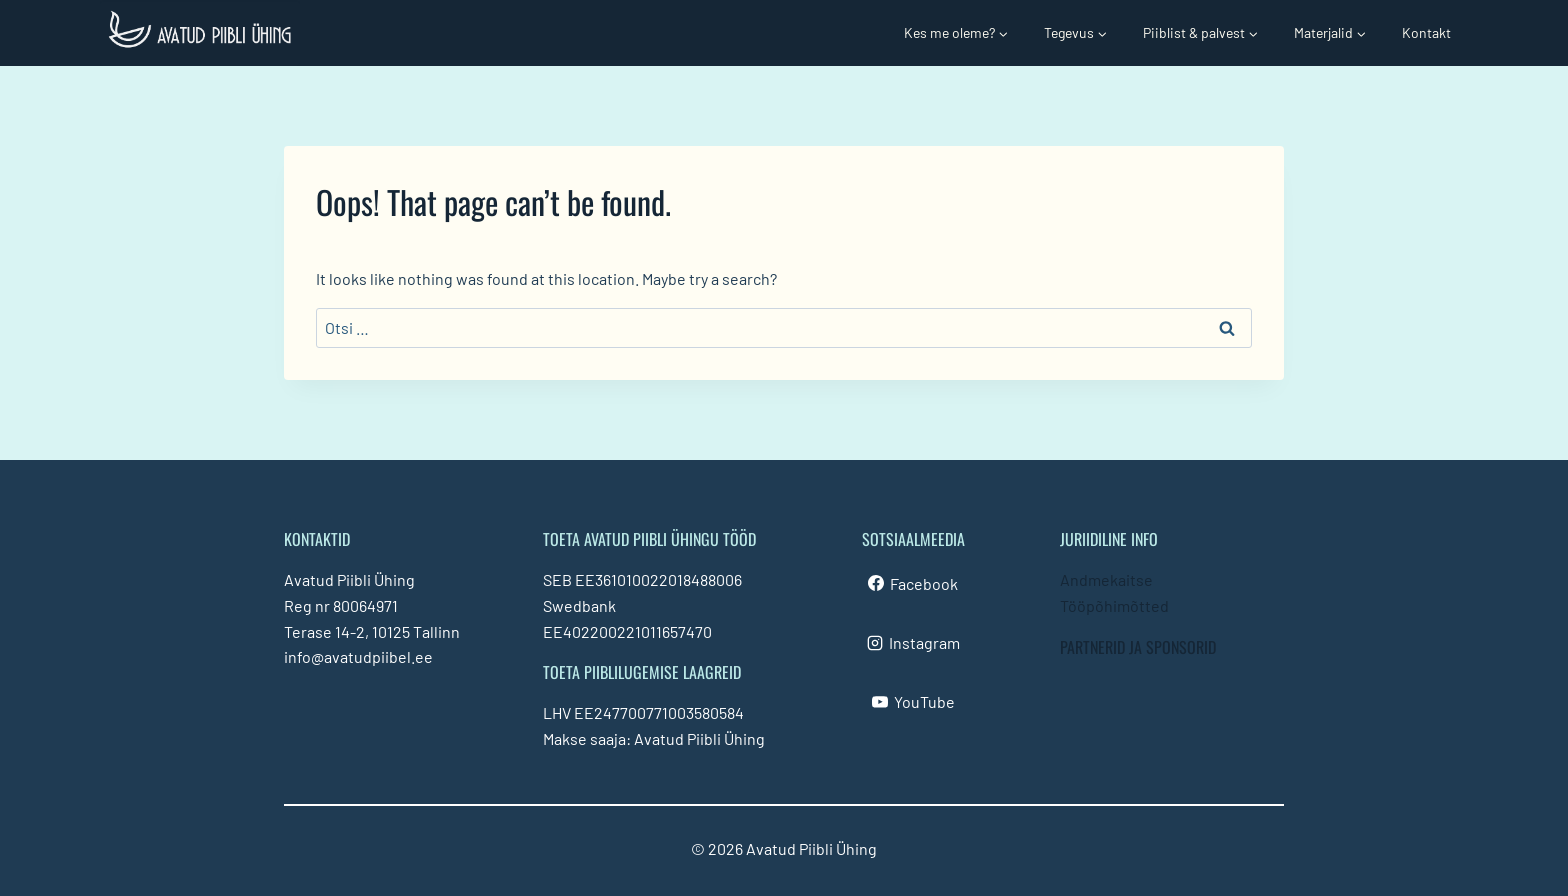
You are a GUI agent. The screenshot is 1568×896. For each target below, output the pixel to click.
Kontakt (1426, 32)
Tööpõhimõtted (1114, 605)
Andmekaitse (1106, 579)
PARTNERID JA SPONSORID (1138, 647)
